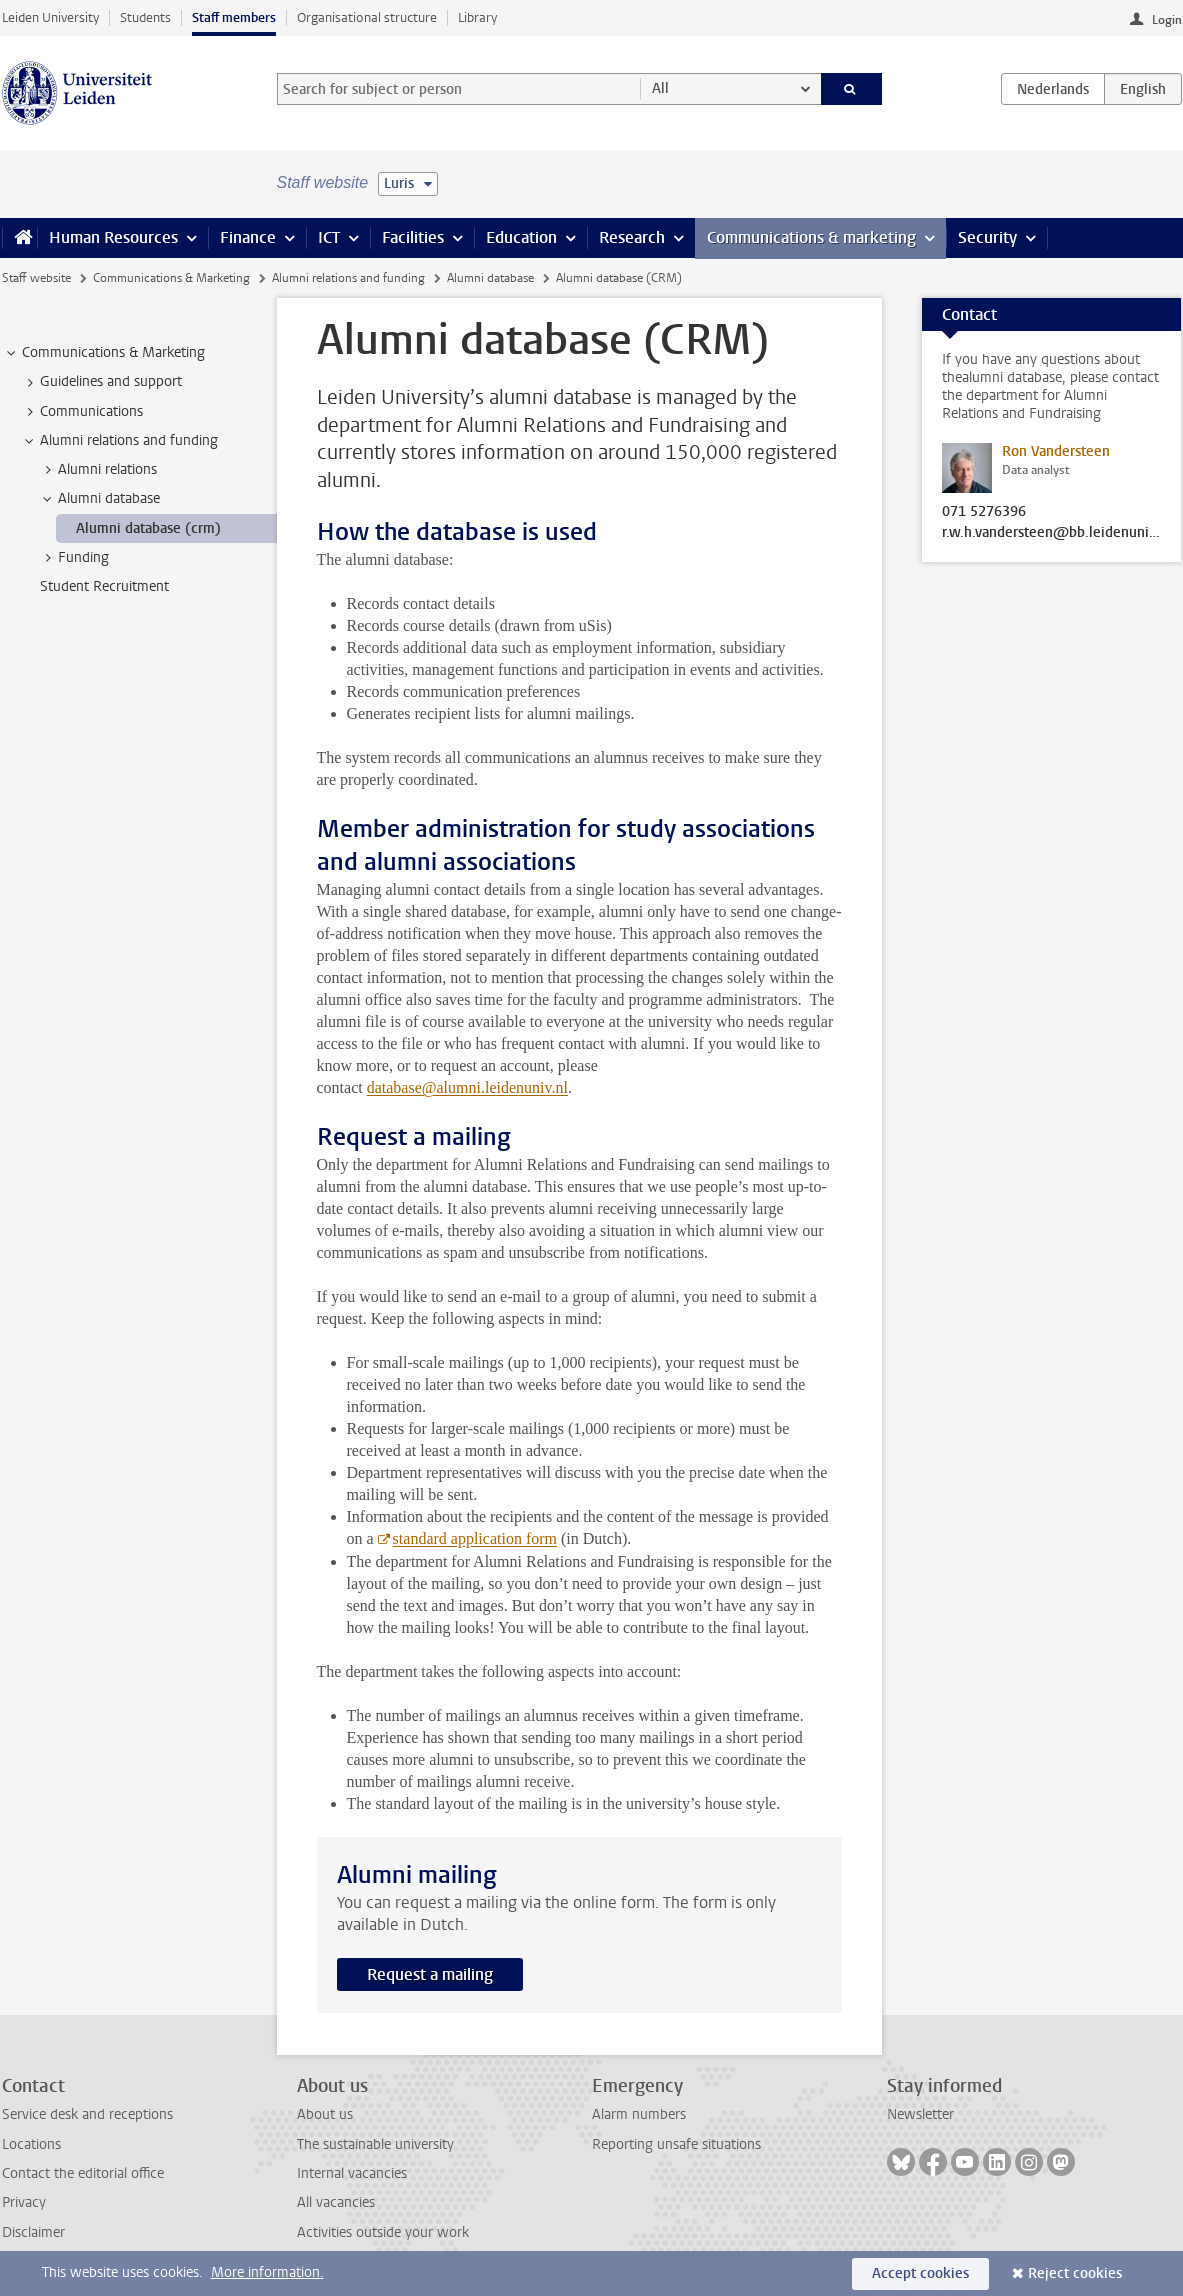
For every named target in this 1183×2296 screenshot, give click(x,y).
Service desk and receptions (87, 2114)
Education (521, 237)
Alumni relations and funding (348, 278)
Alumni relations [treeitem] (98, 470)
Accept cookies (920, 2273)
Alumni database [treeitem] (99, 499)
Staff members (234, 17)
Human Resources (113, 237)
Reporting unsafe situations (676, 2144)
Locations (31, 2144)
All (660, 88)
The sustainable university (375, 2144)
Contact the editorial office (83, 2173)
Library (477, 17)
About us (325, 2114)
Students (145, 17)
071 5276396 (984, 512)
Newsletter (920, 2114)
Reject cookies (1075, 2273)
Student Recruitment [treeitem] (104, 586)
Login (1167, 20)
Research (632, 237)
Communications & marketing (811, 237)
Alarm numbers (639, 2114)
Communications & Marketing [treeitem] (104, 353)
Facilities (413, 237)
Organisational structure (367, 17)
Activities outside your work (383, 2232)
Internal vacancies (352, 2173)
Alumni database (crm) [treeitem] (148, 528)
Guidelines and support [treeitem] (101, 382)
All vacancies (336, 2202)
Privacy (24, 2202)
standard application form (475, 1538)
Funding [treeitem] (74, 558)
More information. (267, 2272)
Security (987, 237)
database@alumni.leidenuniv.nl (467, 1087)
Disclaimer (33, 2232)
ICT (329, 237)
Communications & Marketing (171, 278)
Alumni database (490, 278)
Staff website (36, 278)
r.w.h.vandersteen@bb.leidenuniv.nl (1052, 533)
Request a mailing (430, 1974)
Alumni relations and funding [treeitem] (119, 441)
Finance (248, 237)
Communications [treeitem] (82, 412)
